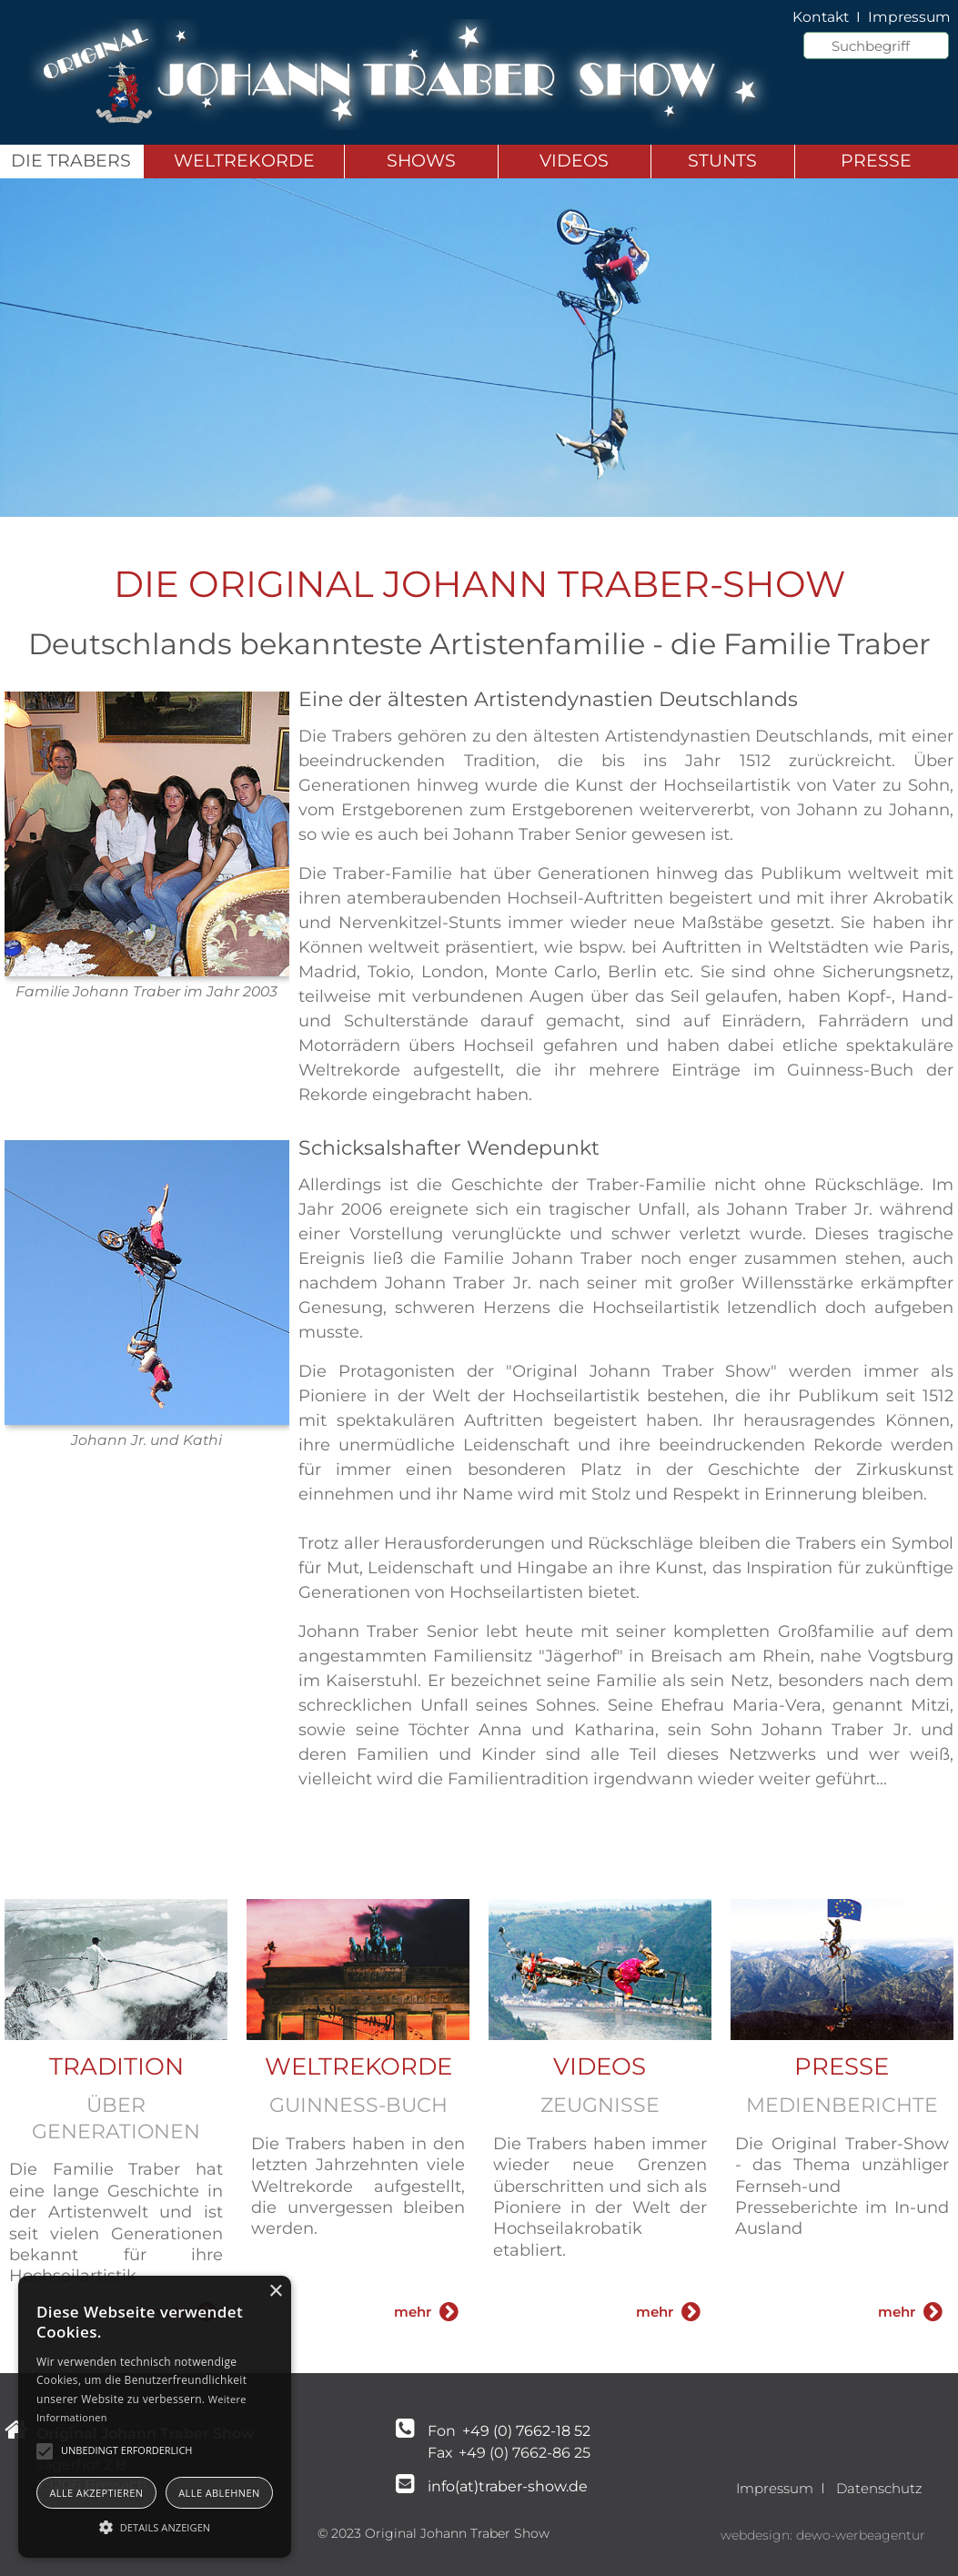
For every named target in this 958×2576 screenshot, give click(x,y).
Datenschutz (879, 2488)
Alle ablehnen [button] (218, 2493)
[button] (154, 2526)
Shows (421, 160)
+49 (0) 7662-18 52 (524, 2431)
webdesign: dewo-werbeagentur (823, 2535)
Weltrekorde (244, 160)
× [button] (275, 2291)
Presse (876, 160)
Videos (574, 160)
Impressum (774, 2488)
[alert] (154, 2417)
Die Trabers (71, 160)
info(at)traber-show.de (508, 2486)
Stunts (722, 160)
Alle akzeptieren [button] (96, 2493)
